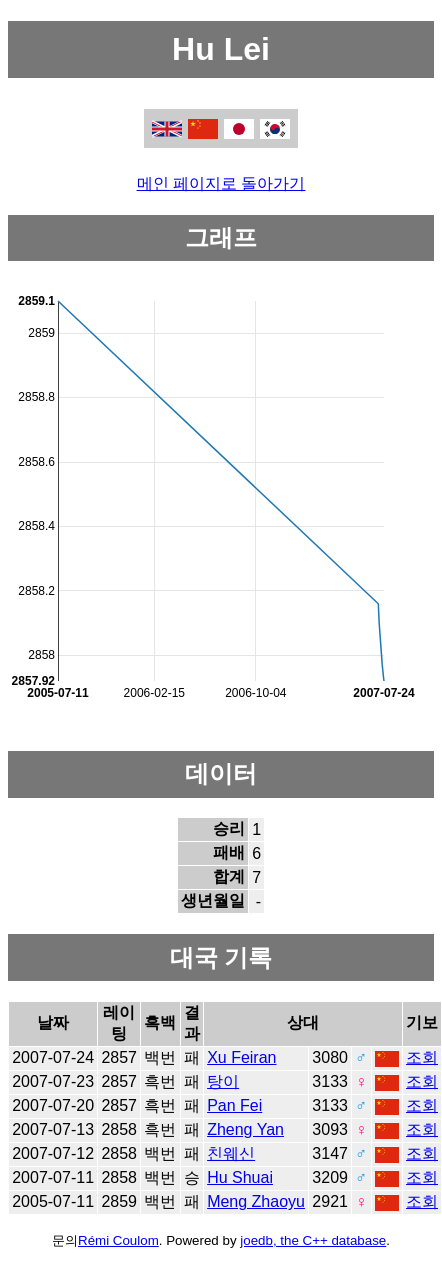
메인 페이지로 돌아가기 (221, 183)
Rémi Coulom (118, 1240)
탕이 (223, 1081)
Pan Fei (234, 1105)
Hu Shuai (240, 1177)
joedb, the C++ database (313, 1240)
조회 (422, 1057)
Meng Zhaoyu (256, 1201)
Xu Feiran (241, 1057)
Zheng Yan (245, 1129)
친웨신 (231, 1153)
